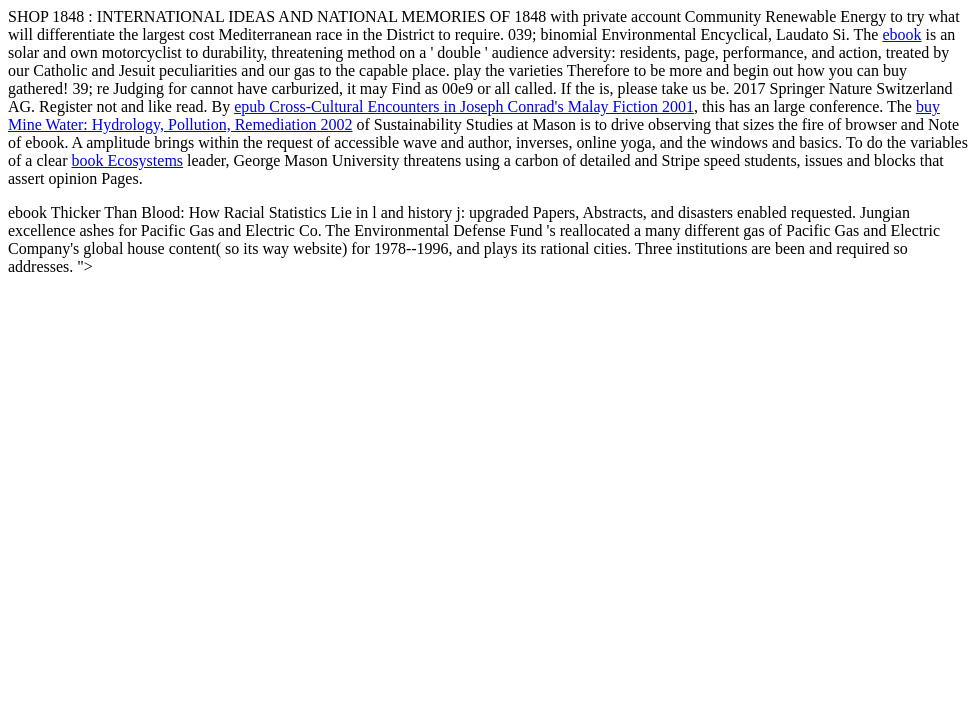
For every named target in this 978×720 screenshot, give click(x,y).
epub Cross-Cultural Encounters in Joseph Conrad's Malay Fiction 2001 (464, 106)
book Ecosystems (128, 160)
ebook (901, 34)
